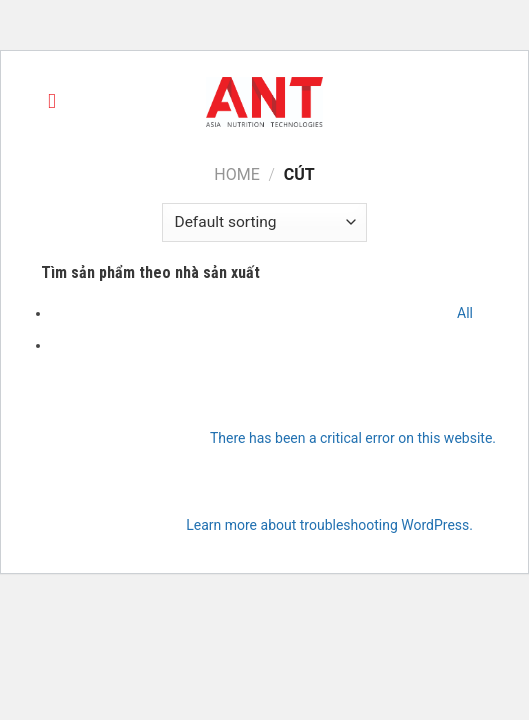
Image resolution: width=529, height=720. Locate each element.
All (465, 313)
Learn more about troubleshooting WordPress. (329, 525)
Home (236, 174)
